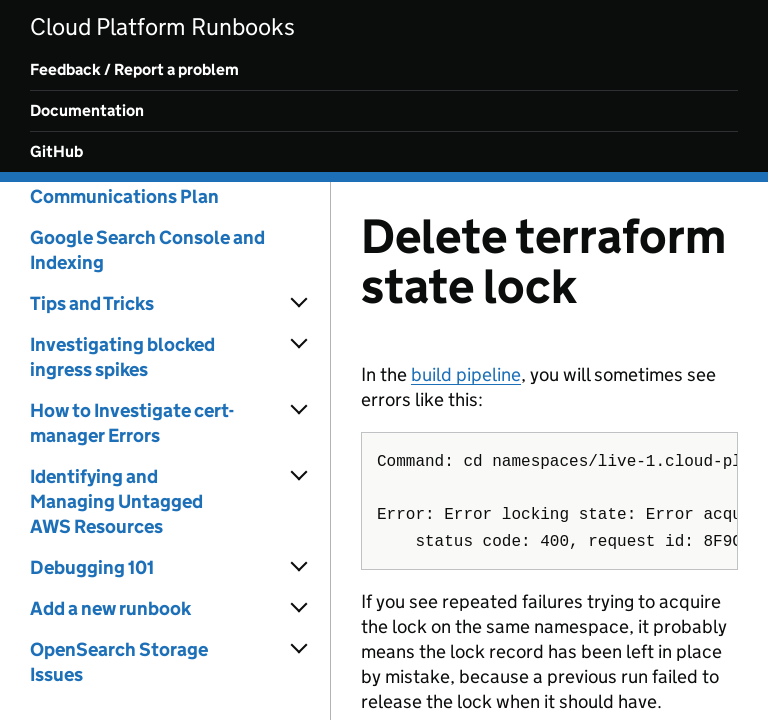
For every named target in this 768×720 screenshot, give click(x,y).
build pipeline (466, 374)
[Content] (549, 451)
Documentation (87, 110)
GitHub (56, 151)
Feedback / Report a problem (134, 69)
